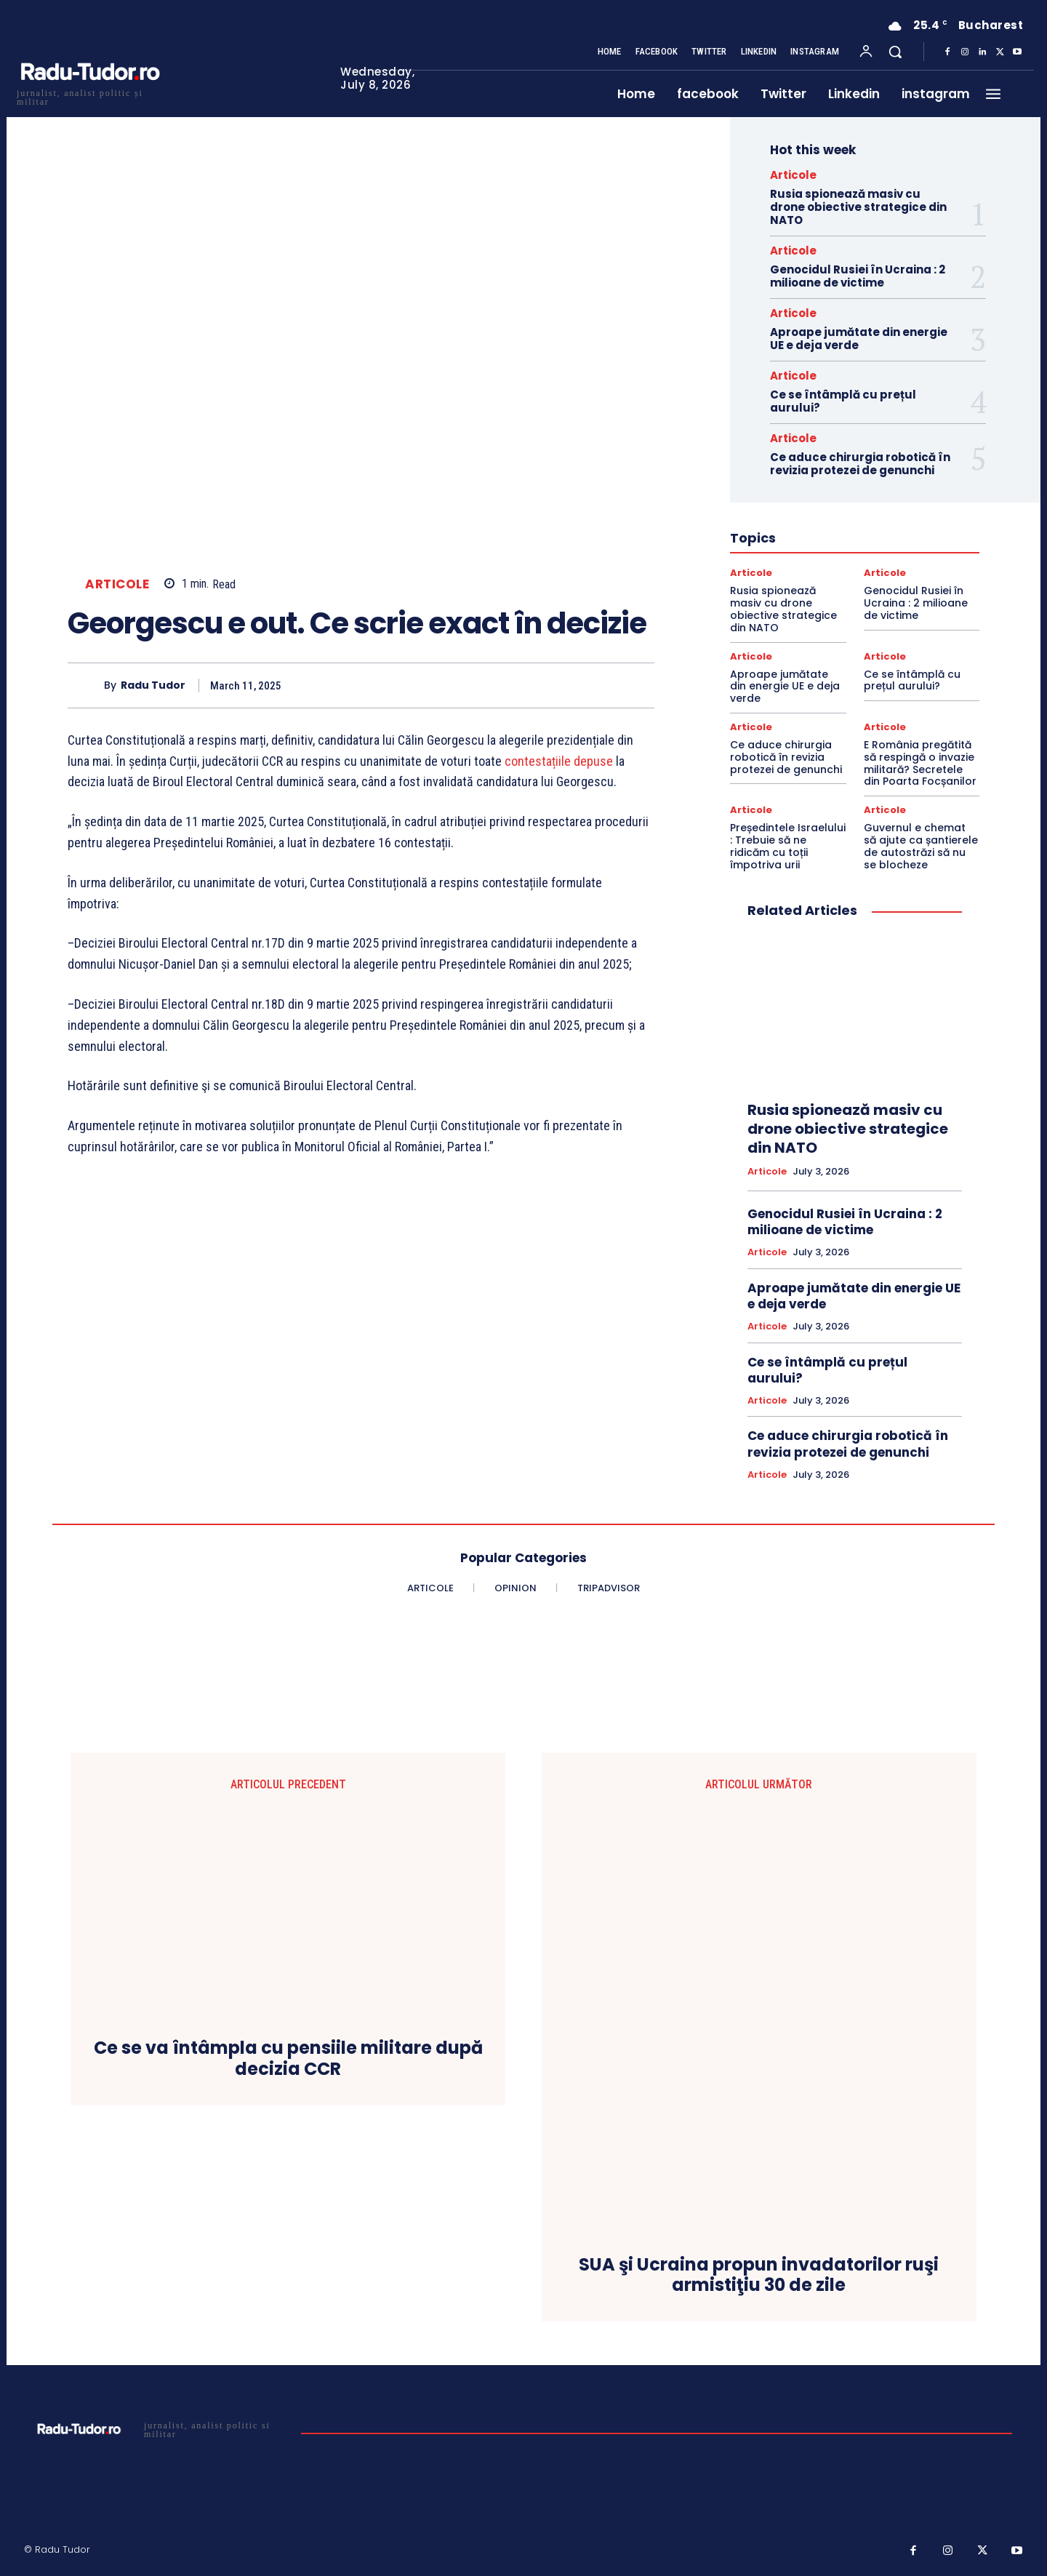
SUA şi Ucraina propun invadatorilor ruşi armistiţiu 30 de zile (759, 2276)
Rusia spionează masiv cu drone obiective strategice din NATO (858, 207)
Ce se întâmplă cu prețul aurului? (843, 401)
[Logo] (89, 95)
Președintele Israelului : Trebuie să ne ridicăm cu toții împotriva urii (788, 845)
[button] (895, 51)
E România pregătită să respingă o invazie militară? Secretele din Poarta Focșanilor (920, 762)
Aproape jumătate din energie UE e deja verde (858, 338)
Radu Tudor (153, 685)
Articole (117, 584)
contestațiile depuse (559, 761)
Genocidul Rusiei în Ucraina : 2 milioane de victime (857, 276)
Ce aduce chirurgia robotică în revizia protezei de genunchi (860, 463)
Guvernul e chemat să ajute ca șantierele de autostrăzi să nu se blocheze (921, 845)
